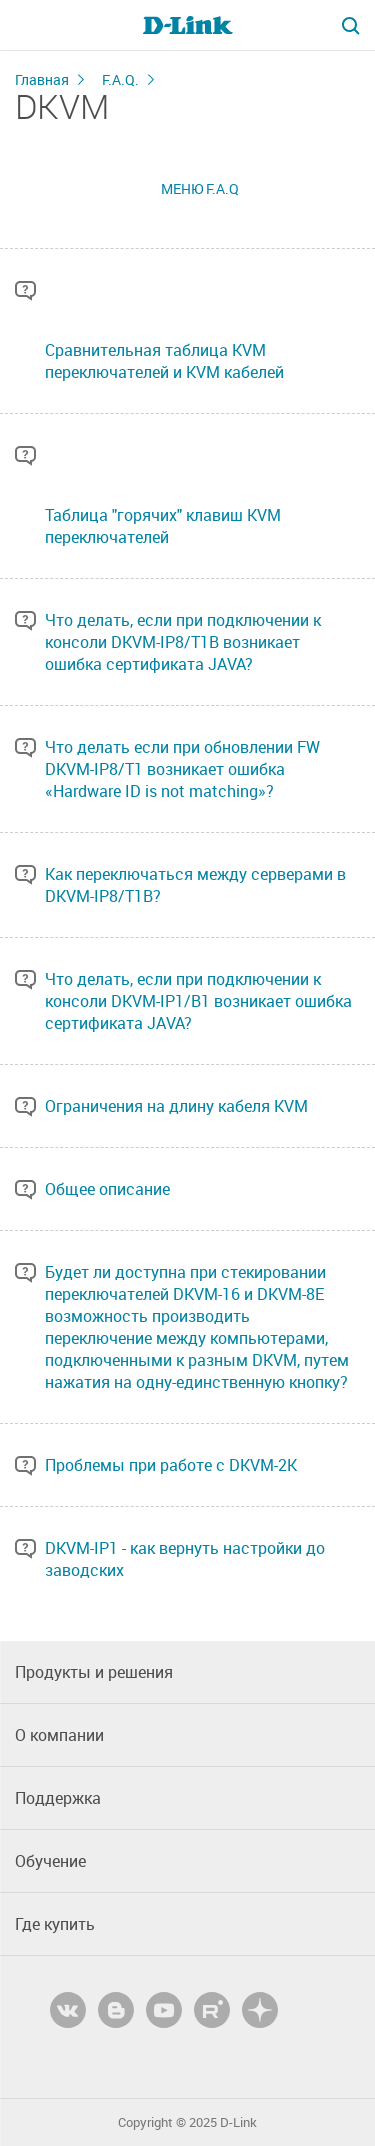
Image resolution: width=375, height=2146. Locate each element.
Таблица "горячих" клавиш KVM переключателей (163, 526)
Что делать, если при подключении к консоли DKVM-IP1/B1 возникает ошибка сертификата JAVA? (198, 1001)
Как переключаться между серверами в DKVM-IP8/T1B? (195, 885)
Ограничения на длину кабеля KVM (176, 1106)
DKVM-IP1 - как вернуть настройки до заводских (185, 1559)
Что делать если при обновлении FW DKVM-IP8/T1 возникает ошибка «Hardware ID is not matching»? (182, 769)
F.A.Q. (120, 79)
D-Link (238, 2122)
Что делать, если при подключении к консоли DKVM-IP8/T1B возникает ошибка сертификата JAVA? (183, 642)
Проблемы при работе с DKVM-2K (171, 1465)
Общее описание (107, 1189)
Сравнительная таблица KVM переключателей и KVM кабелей (164, 361)
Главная (42, 79)
